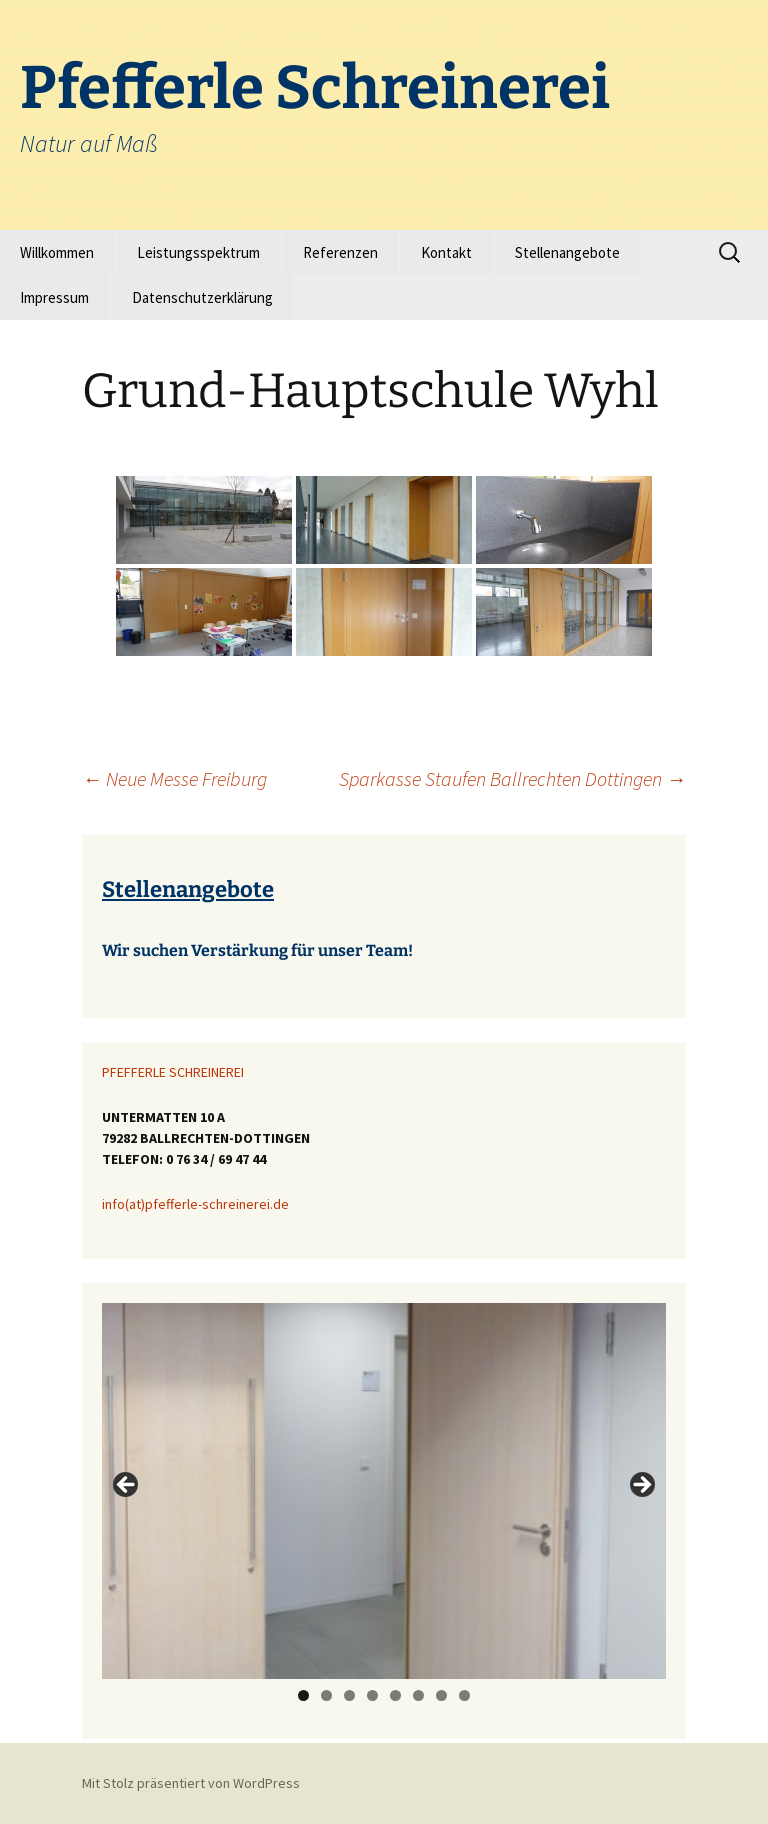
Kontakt (446, 252)
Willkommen (57, 252)
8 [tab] (464, 1695)
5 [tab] (395, 1695)
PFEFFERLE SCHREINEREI (173, 1072)
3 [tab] (349, 1695)
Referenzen (340, 252)
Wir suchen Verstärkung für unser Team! (257, 950)
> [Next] (641, 1486)
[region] (384, 1491)
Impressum (54, 297)
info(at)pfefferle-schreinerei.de (195, 1204)
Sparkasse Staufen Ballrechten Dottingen (512, 778)
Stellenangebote (567, 252)
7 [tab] (441, 1695)
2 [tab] (326, 1695)
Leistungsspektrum (198, 252)
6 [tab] (418, 1695)
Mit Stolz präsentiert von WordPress (191, 1783)
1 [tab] (303, 1695)
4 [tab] (372, 1695)
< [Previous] (127, 1486)
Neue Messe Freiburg (174, 778)
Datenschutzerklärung (202, 297)
